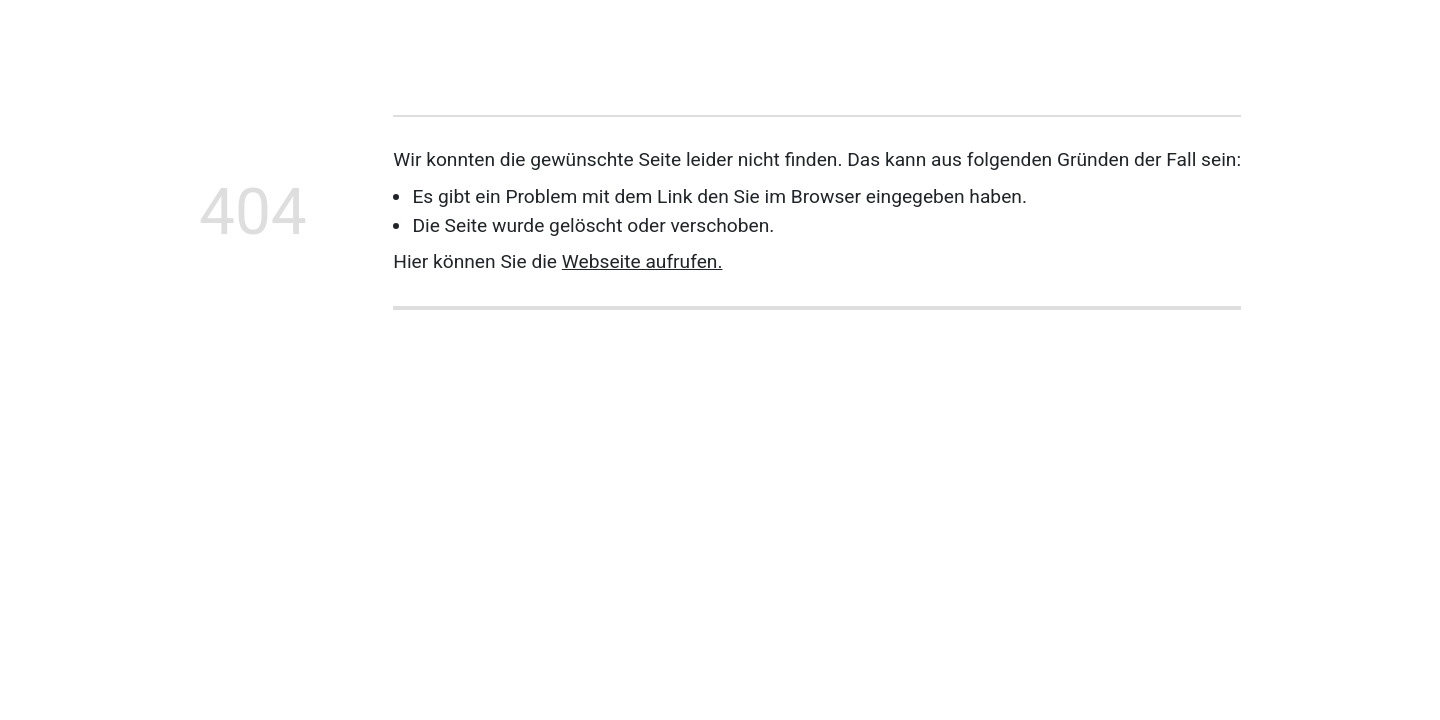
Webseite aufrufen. (642, 261)
